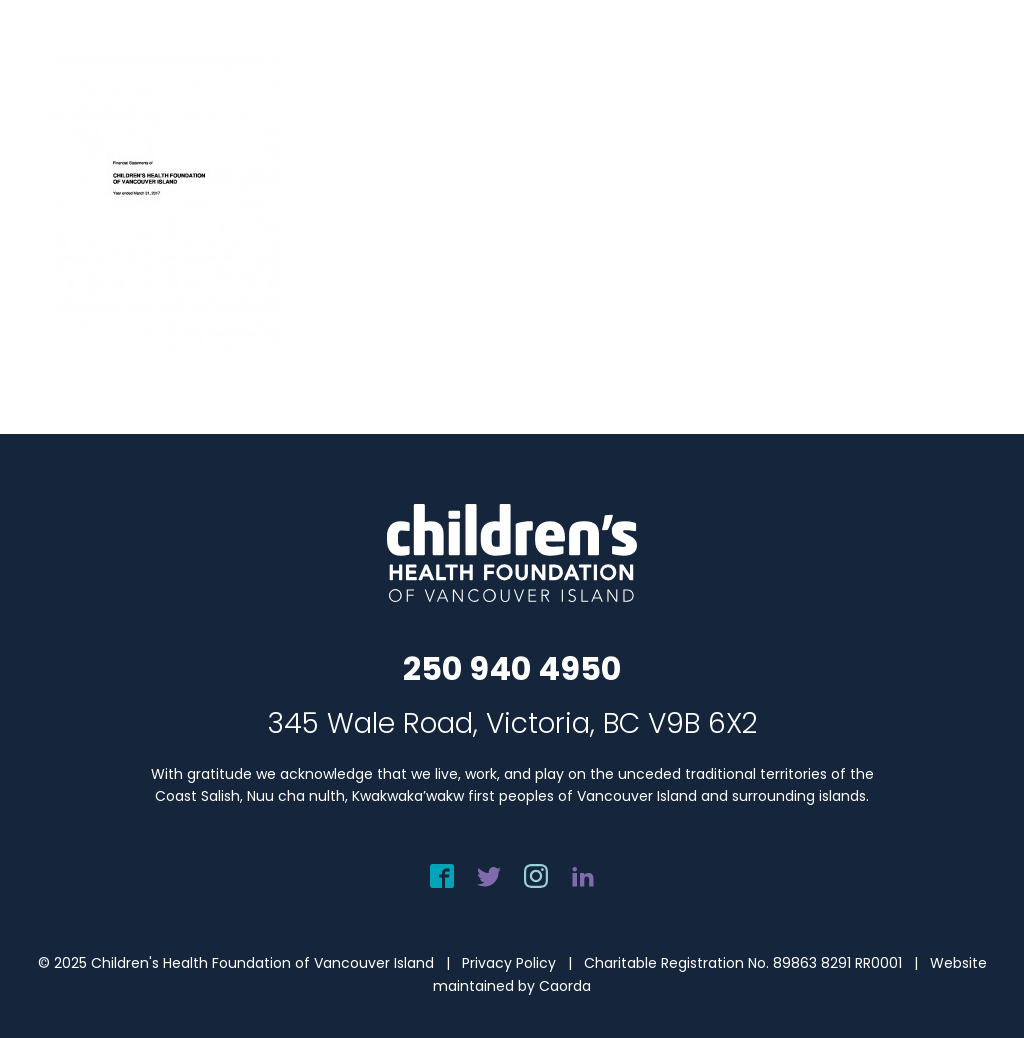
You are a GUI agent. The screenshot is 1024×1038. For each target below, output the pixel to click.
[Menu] (984, 56)
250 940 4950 (512, 668)
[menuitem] (984, 56)
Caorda (565, 986)
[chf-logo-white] (106, 56)
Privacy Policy (509, 963)
